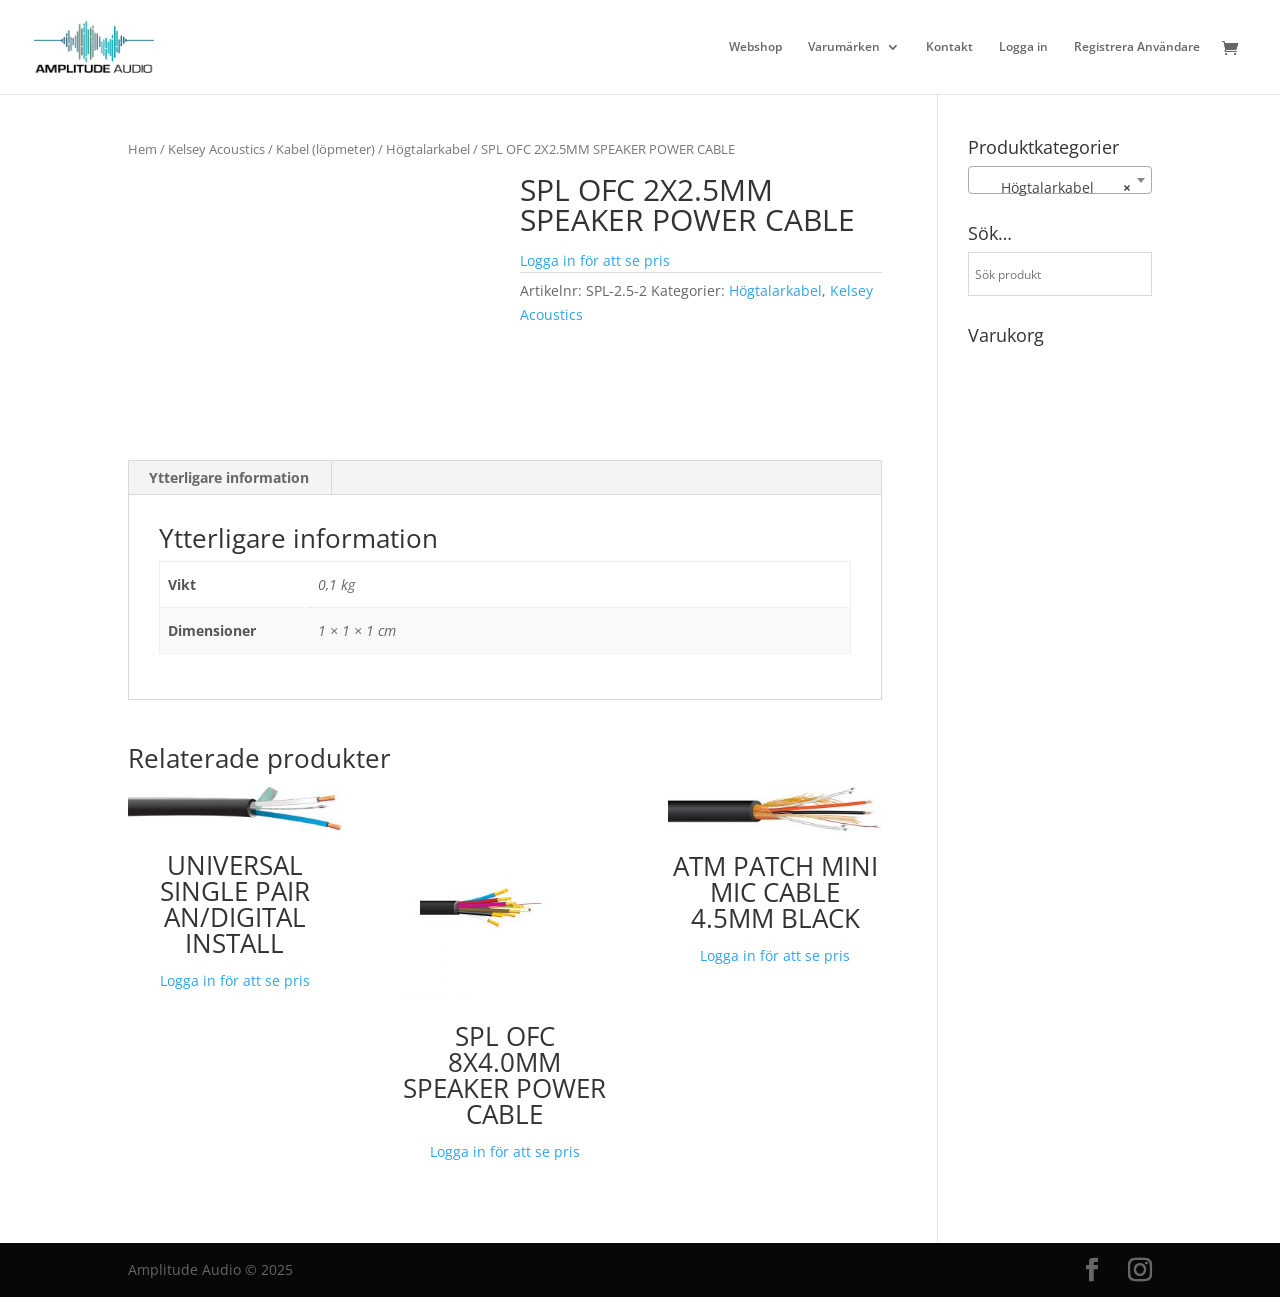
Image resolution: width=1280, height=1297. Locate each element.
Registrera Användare (1137, 47)
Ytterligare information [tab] (229, 477)
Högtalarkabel (428, 149)
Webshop (755, 47)
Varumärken (844, 47)
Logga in (1023, 47)
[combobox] (1060, 180)
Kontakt (949, 47)
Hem (142, 149)
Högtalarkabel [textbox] (1054, 188)
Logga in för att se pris (595, 260)
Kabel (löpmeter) (325, 149)
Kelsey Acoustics (216, 149)
